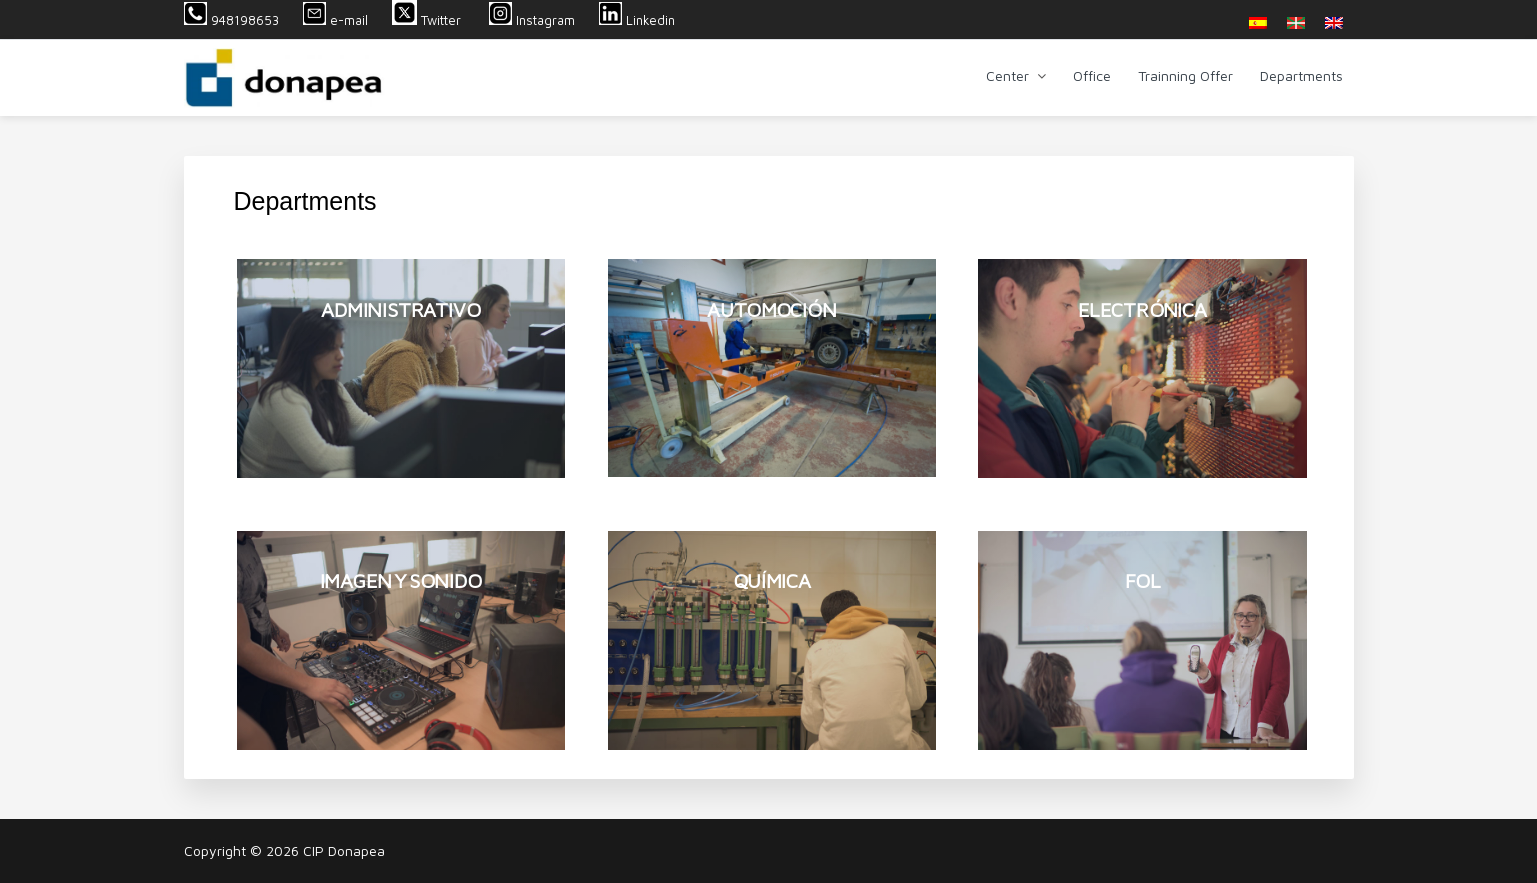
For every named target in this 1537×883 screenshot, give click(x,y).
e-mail (335, 20)
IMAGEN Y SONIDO (401, 580)
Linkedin (637, 20)
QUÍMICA (772, 580)
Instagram (532, 20)
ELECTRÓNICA (1142, 309)
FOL (1142, 580)
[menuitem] (1258, 22)
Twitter (428, 20)
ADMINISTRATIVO (400, 309)
